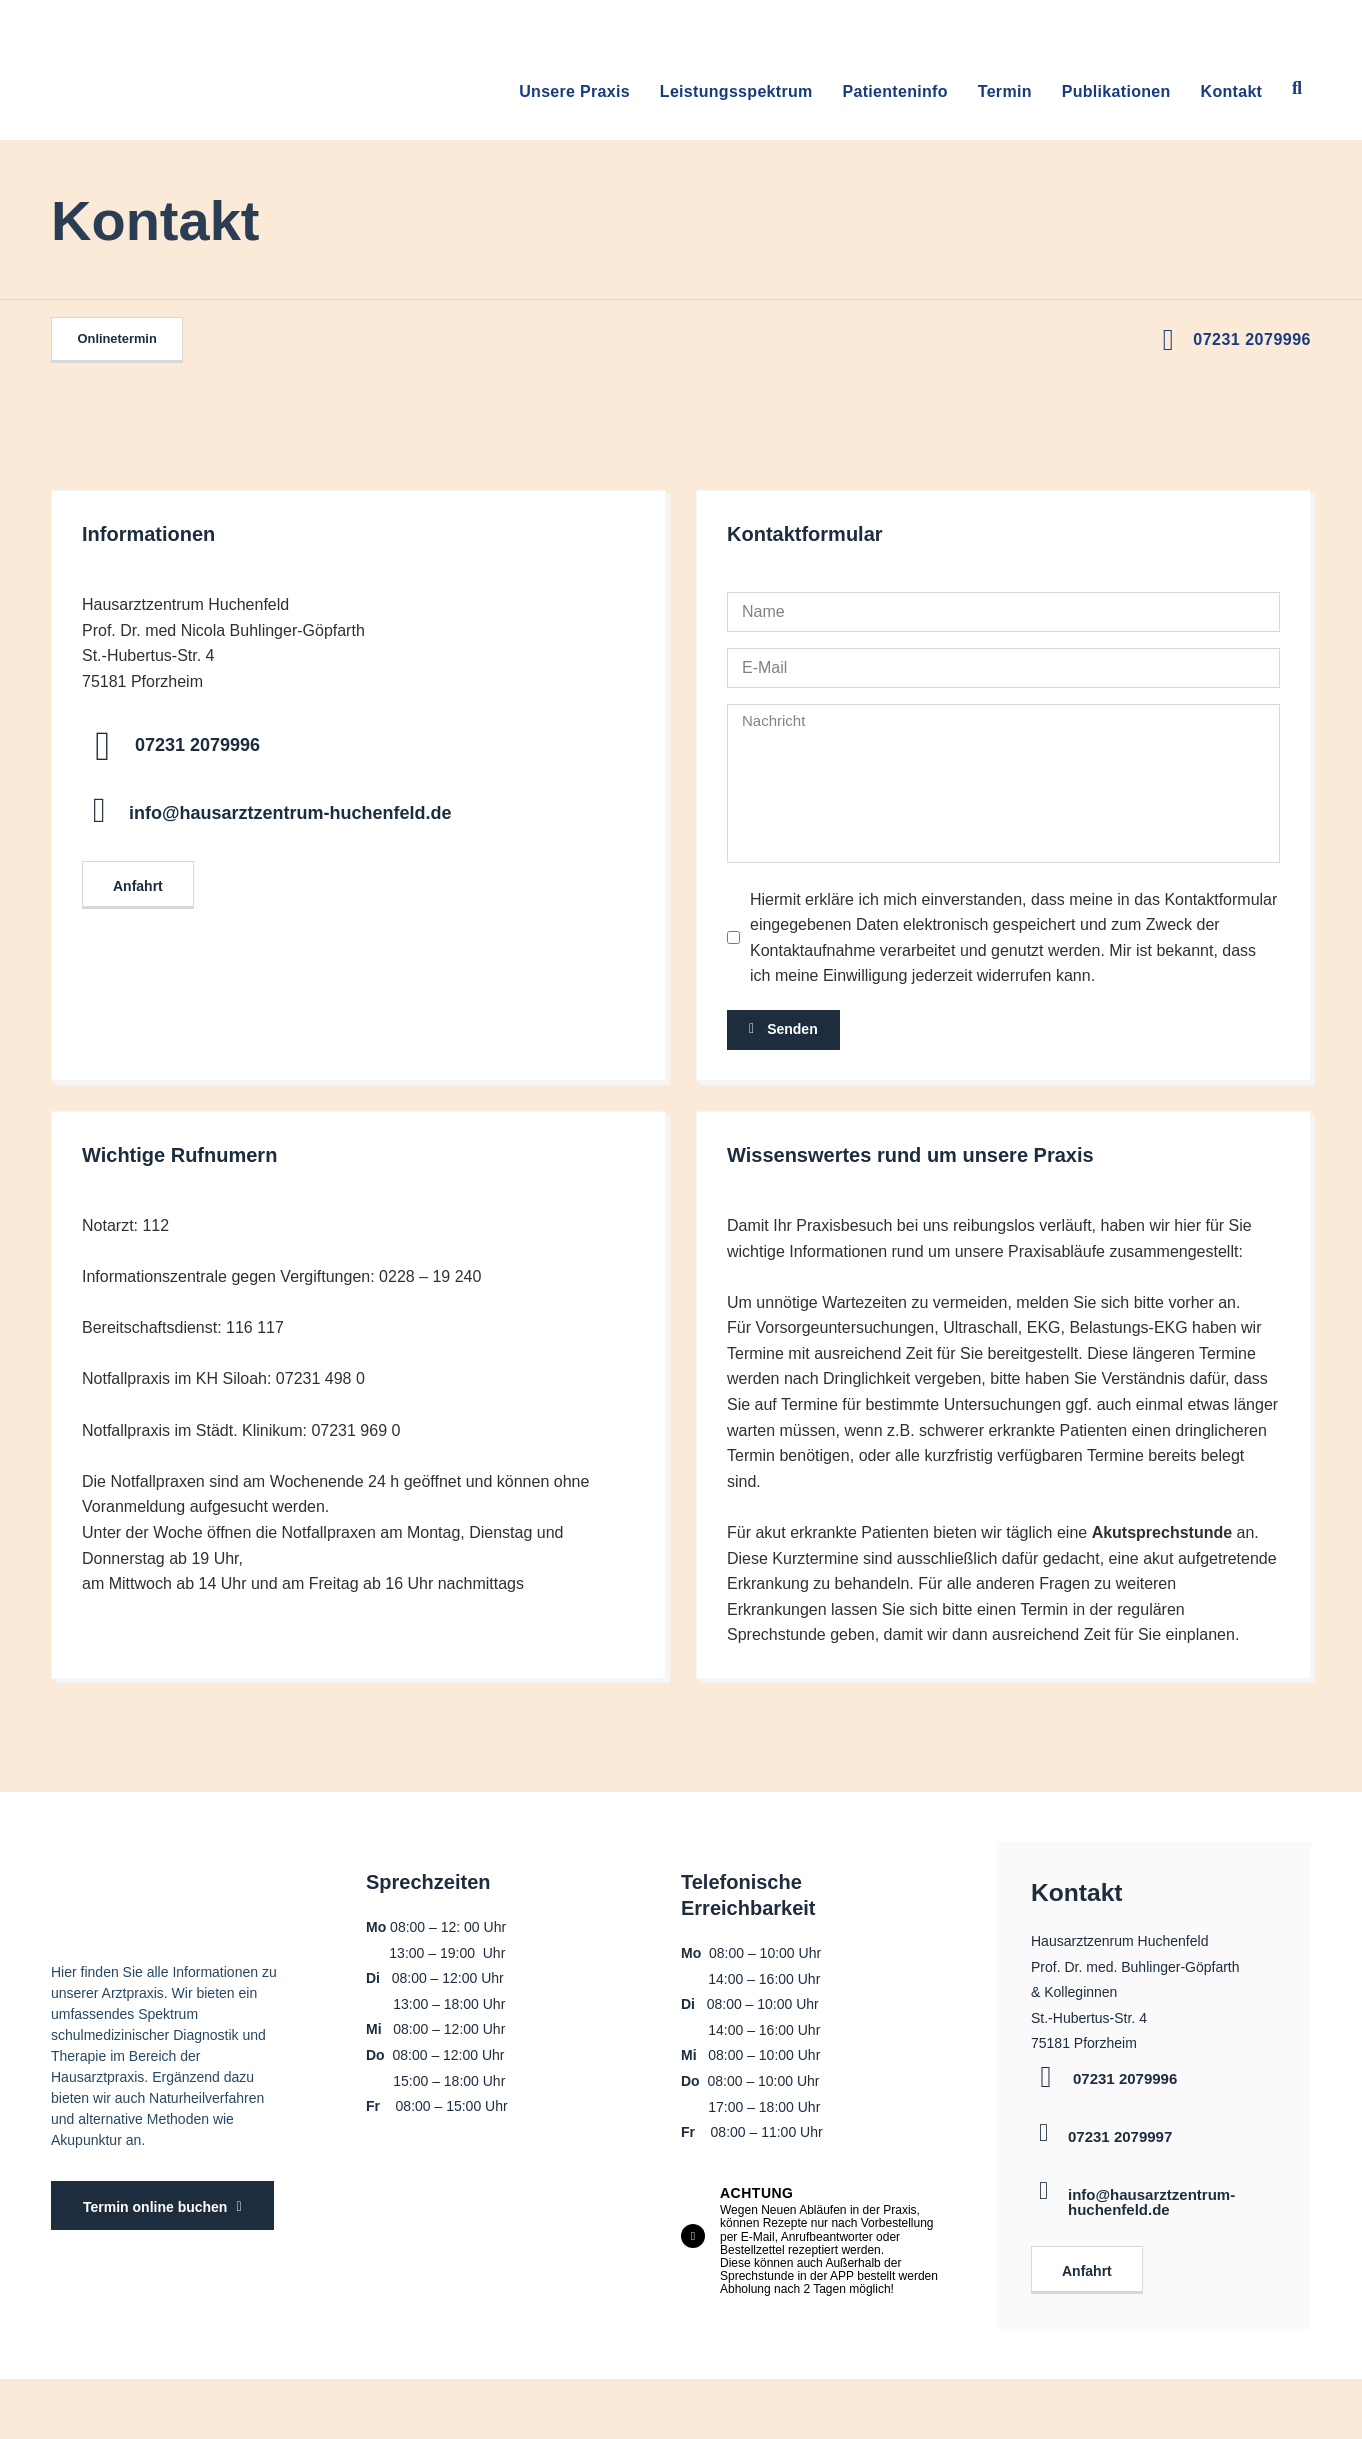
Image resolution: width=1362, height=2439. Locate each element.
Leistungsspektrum (736, 91)
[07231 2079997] (1043, 2126)
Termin (1005, 91)
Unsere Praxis (574, 91)
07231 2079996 (1252, 339)
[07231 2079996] (102, 746)
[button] (1297, 89)
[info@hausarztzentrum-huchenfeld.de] (99, 810)
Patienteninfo (895, 91)
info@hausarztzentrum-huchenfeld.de (290, 813)
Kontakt (1232, 91)
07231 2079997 (1120, 2130)
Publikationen (1116, 91)
